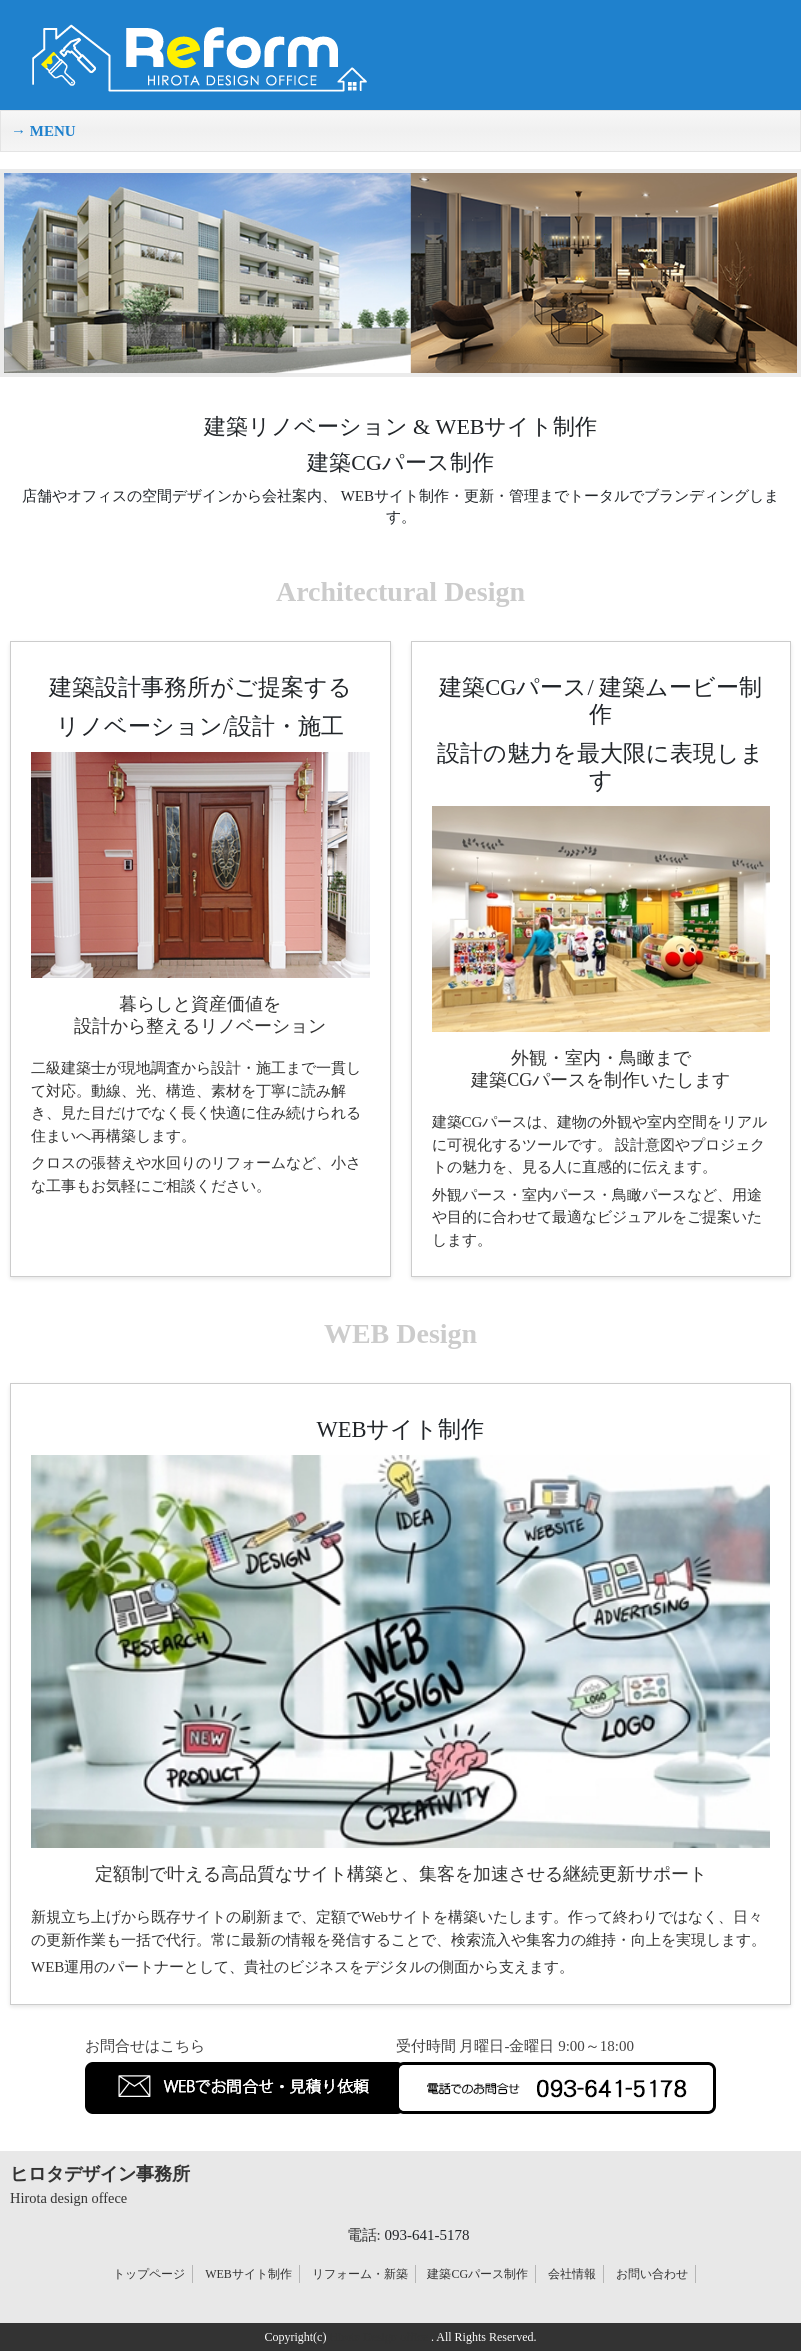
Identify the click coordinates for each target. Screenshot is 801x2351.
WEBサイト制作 (248, 2274)
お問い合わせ (652, 2274)
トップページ (149, 2274)
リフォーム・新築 (360, 2274)
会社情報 (572, 2274)
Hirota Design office (378, 2337)
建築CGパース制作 (477, 2274)
